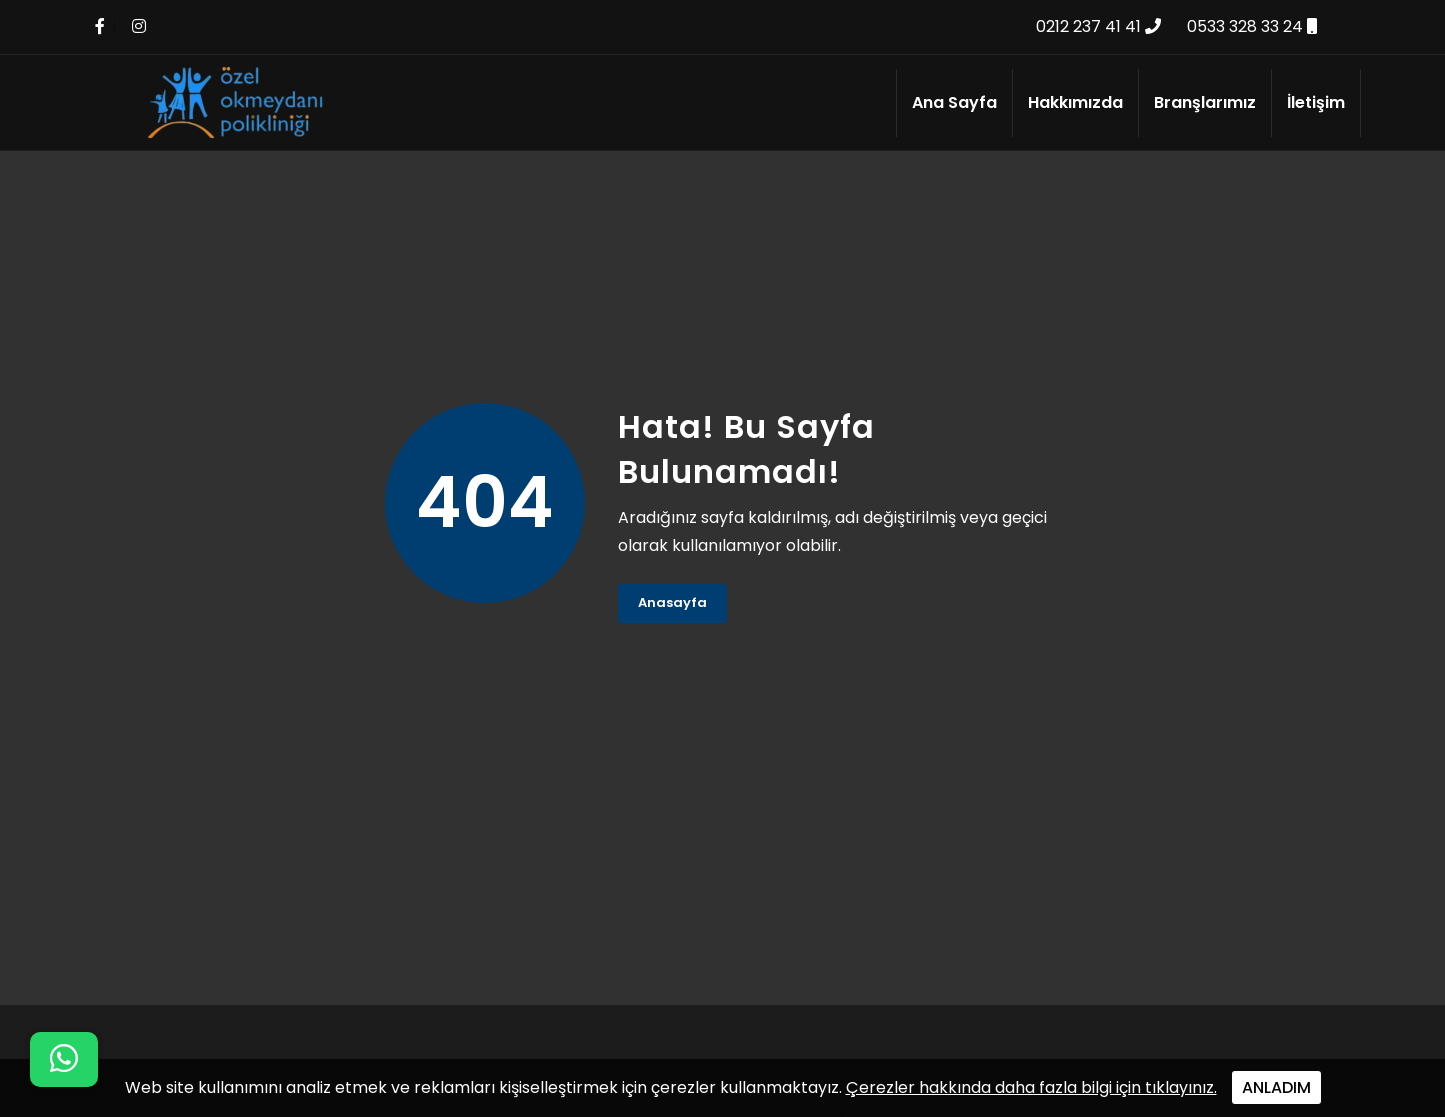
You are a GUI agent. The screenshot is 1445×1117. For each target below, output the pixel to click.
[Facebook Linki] (100, 26)
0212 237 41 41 (1098, 26)
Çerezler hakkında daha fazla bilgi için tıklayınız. (1031, 1087)
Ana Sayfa (954, 102)
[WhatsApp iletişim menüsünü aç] (64, 1059)
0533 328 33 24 (1252, 26)
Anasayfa (672, 602)
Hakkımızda (1075, 102)
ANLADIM (1276, 1087)
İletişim (1316, 102)
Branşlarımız (1205, 102)
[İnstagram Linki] (139, 26)
